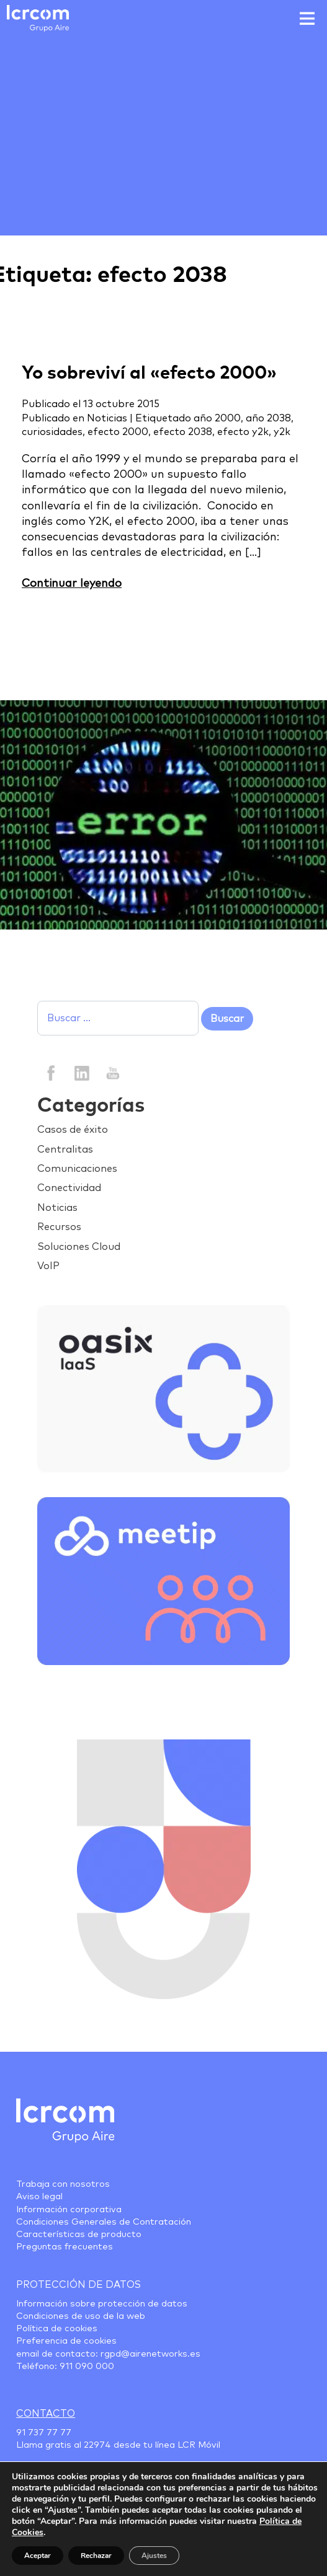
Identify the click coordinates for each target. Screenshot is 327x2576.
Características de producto (78, 2234)
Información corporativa (69, 2209)
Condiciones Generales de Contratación (103, 2222)
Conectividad (69, 1188)
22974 (97, 2445)
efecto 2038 (182, 432)
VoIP (48, 1266)
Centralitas (65, 1149)
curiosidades (52, 432)
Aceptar (37, 2556)
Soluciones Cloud (78, 1247)
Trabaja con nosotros (63, 2184)
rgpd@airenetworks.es (150, 2354)
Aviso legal (39, 2196)
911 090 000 (87, 2366)
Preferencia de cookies (66, 2341)
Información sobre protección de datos (101, 2304)
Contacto (45, 2414)
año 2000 (217, 418)
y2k (282, 432)
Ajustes (154, 2556)
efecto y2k (243, 432)
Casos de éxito (72, 1130)
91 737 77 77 (43, 2433)
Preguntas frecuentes (64, 2247)
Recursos (59, 1227)
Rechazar (96, 2556)
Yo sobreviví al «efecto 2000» (149, 373)
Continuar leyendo (72, 583)
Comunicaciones (77, 1169)
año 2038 (268, 418)
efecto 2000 (117, 432)
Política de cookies (56, 2328)
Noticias (107, 418)
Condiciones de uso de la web (80, 2316)
